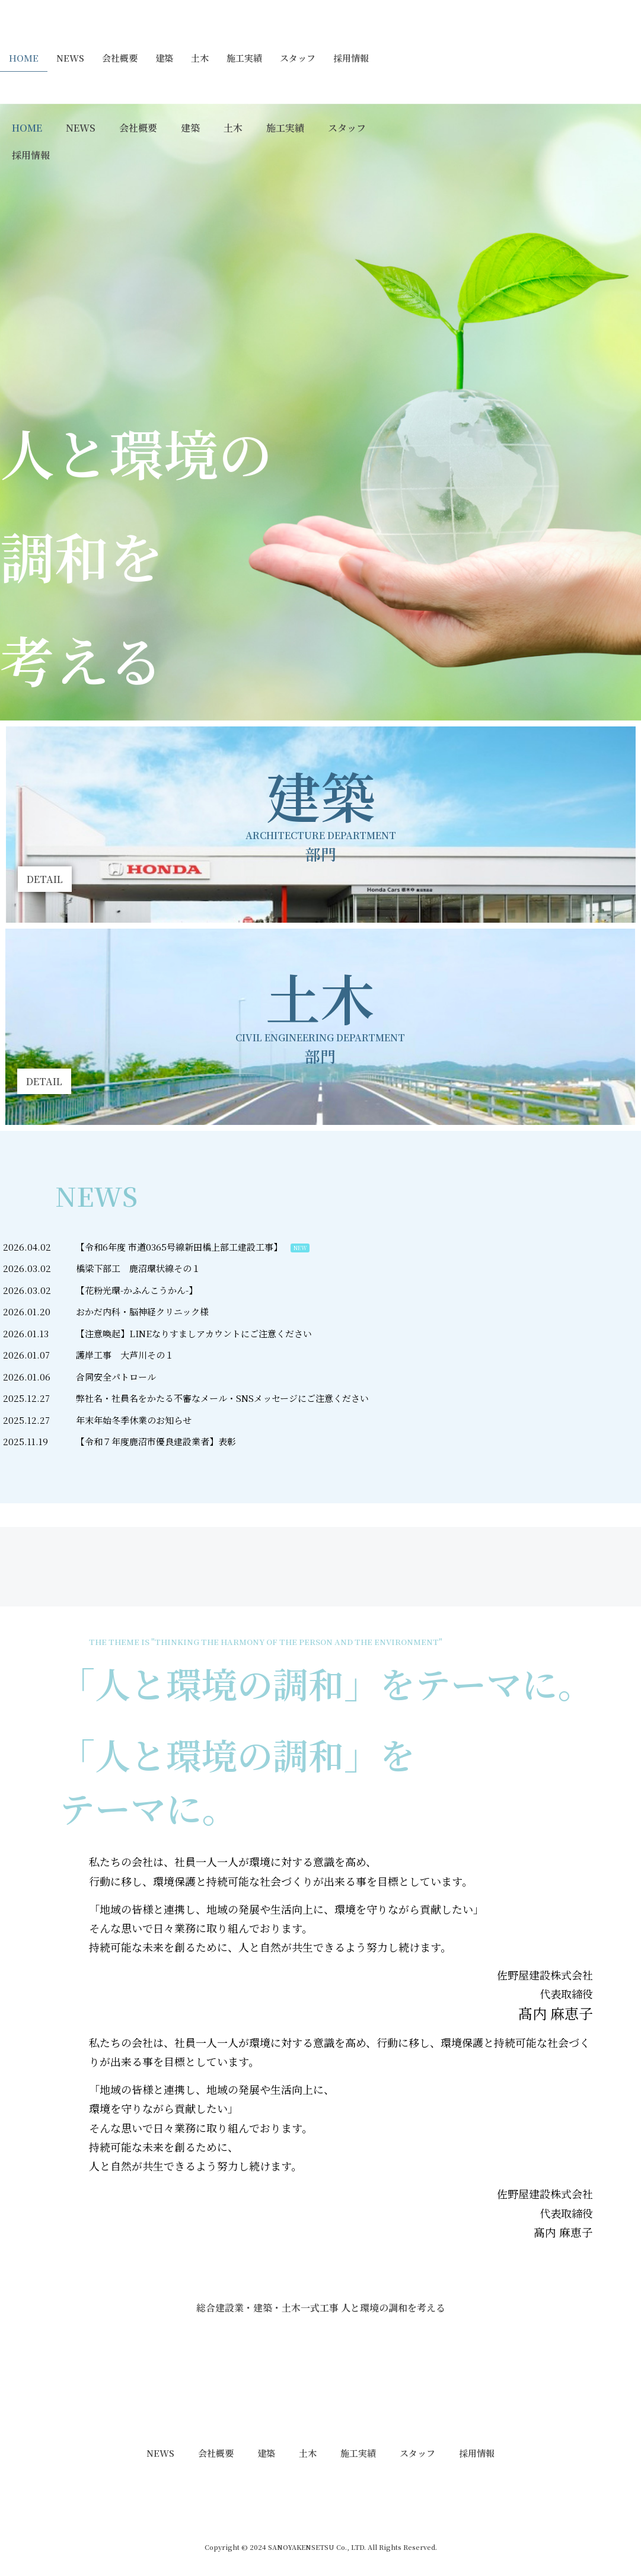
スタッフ (297, 58)
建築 (164, 58)
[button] (45, 879)
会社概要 (120, 58)
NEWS (70, 58)
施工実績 (244, 58)
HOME (24, 58)
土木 (200, 58)
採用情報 (351, 58)
